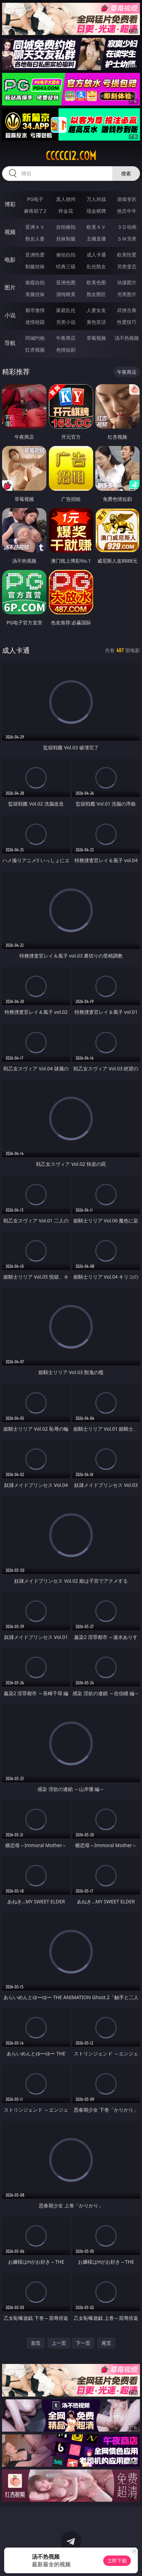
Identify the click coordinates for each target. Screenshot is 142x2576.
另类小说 (66, 322)
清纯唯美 (66, 294)
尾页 (106, 2343)
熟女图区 (96, 294)
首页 (36, 2343)
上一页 (59, 2343)
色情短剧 (66, 349)
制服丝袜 (35, 266)
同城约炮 (35, 338)
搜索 (126, 173)
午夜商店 (66, 338)
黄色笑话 (96, 322)
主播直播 (96, 238)
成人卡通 (96, 254)
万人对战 (96, 199)
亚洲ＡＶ (35, 227)
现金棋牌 (96, 211)
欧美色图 (96, 282)
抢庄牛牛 (126, 211)
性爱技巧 (126, 322)
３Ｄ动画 (126, 227)
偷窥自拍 (35, 282)
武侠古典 (126, 310)
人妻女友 (96, 310)
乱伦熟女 (96, 266)
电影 (10, 259)
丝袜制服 (66, 238)
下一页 (83, 2343)
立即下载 (117, 2560)
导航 (10, 343)
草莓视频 (96, 338)
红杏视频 (35, 349)
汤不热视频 (127, 338)
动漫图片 (126, 282)
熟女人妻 (35, 238)
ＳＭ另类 (126, 238)
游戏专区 (126, 199)
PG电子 (35, 199)
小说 (10, 315)
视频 (10, 232)
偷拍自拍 (66, 254)
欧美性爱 (126, 254)
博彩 (10, 204)
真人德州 (66, 199)
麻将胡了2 (35, 211)
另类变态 (126, 266)
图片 (10, 287)
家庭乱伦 (66, 310)
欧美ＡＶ (96, 227)
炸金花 (66, 211)
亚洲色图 (66, 282)
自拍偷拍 (66, 227)
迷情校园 (35, 322)
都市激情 (35, 310)
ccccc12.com (71, 156)
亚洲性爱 (35, 254)
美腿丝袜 (35, 294)
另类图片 (126, 294)
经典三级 (66, 266)
